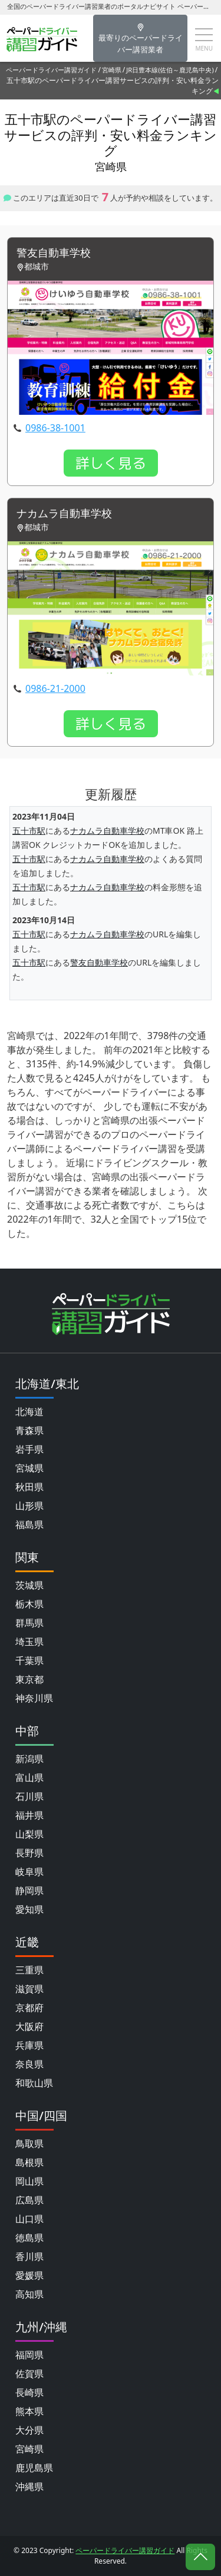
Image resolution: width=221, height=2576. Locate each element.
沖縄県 (29, 2486)
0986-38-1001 (55, 427)
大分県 (29, 2430)
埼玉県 (29, 1641)
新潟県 (29, 1758)
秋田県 (29, 1486)
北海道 (29, 1411)
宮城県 (29, 1468)
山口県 (29, 2218)
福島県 (29, 1524)
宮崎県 (111, 69)
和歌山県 (34, 2082)
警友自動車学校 (54, 253)
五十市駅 (28, 830)
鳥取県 (29, 2143)
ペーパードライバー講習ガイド (51, 69)
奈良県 (29, 2064)
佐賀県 (29, 2373)
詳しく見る (110, 463)
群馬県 (29, 1622)
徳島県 (29, 2237)
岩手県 (29, 1449)
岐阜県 (29, 1871)
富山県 (29, 1777)
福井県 (29, 1815)
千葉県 (29, 1660)
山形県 (29, 1505)
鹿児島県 (34, 2467)
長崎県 (29, 2392)
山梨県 (29, 1834)
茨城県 (29, 1585)
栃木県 (29, 1603)
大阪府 (29, 2026)
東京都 (29, 1679)
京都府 (29, 2007)
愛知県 (29, 1909)
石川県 (29, 1796)
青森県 (29, 1430)
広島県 (29, 2200)
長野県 (29, 1852)
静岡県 (29, 1890)
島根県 (29, 2162)
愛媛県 (29, 2275)
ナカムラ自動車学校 (64, 513)
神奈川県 (34, 1698)
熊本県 (29, 2411)
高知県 (29, 2294)
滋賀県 (29, 1988)
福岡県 (29, 2354)
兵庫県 (29, 2045)
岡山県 (29, 2181)
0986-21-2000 (55, 688)
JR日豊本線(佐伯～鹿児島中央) (169, 69)
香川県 (29, 2256)
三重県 (29, 1969)
